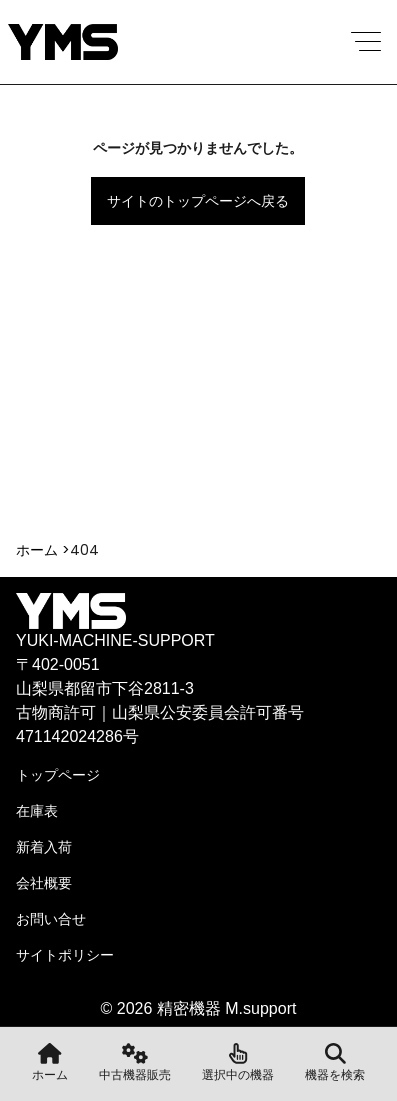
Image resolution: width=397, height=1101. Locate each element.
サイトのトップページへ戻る (198, 201)
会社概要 (44, 883)
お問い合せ (51, 919)
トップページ (58, 775)
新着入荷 (44, 847)
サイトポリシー (65, 955)
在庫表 (37, 811)
